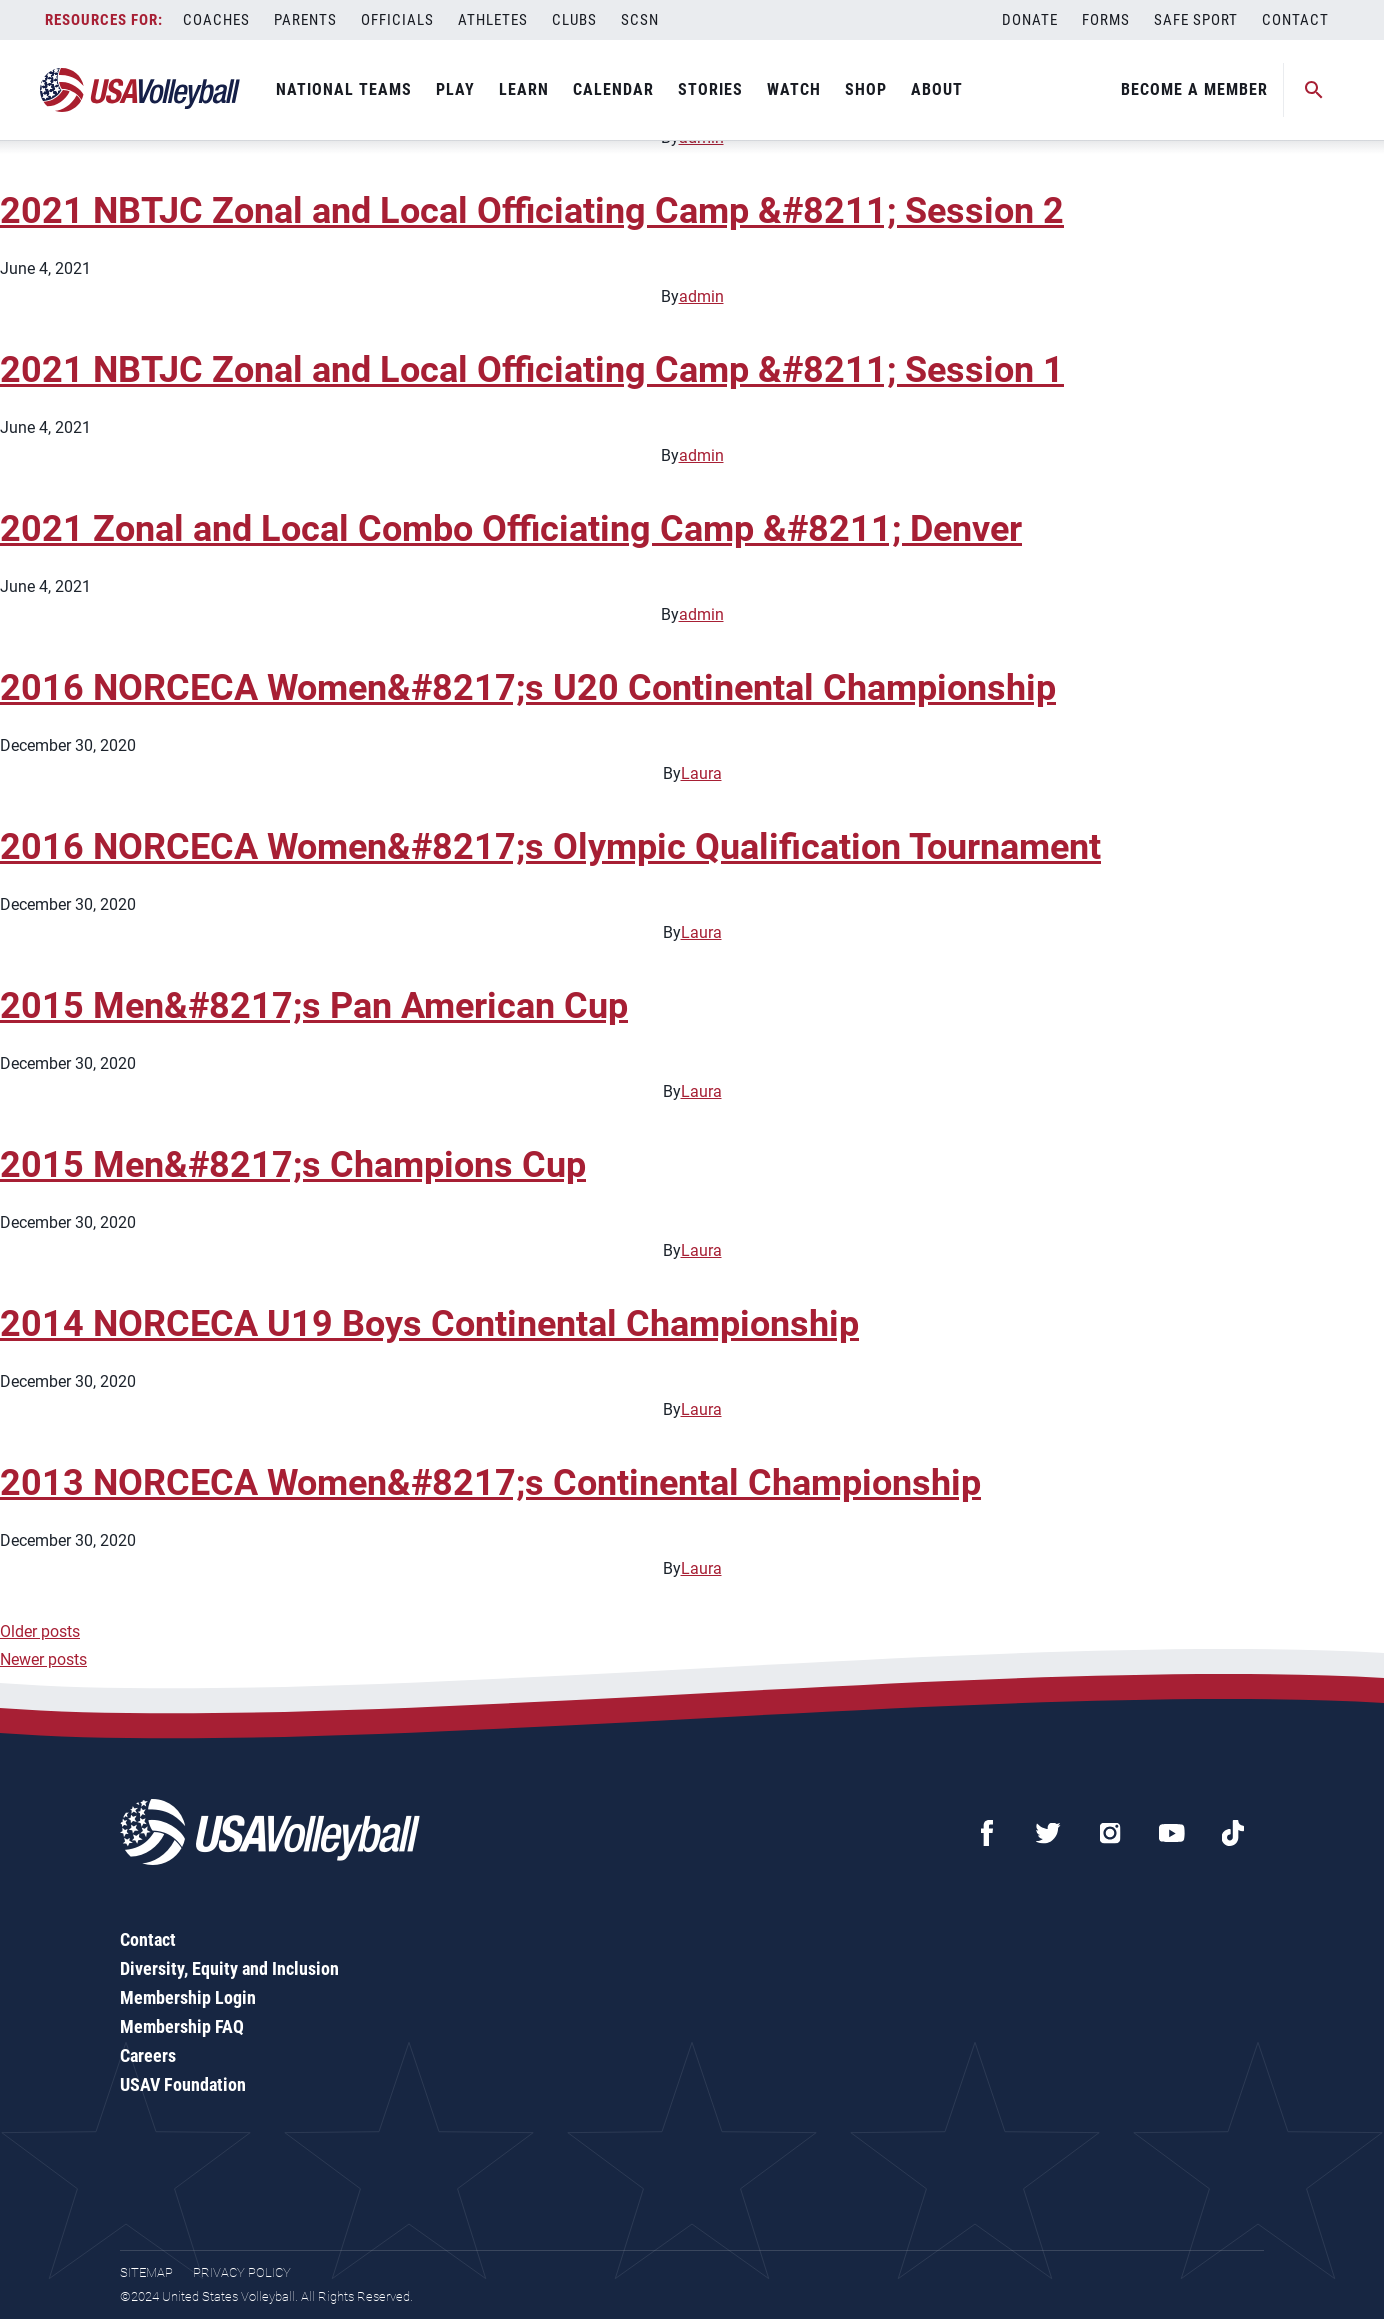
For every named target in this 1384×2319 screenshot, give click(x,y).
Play (455, 89)
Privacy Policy (242, 2272)
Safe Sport (1196, 20)
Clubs (574, 20)
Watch (794, 89)
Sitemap (146, 2272)
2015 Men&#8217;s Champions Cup (293, 1165)
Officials (397, 20)
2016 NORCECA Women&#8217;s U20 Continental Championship (528, 688)
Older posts (40, 1631)
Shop (866, 89)
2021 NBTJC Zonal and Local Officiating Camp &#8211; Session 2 (532, 211)
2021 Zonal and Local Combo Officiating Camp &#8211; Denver (511, 529)
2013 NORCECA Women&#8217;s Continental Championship (490, 1483)
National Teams (344, 89)
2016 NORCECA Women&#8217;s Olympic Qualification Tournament (550, 847)
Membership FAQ (182, 2026)
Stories (710, 89)
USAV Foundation (183, 2084)
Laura (701, 773)
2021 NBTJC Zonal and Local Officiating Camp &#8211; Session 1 (532, 370)
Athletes (493, 20)
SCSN (640, 20)
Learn (524, 89)
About (937, 89)
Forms (1106, 20)
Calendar (613, 89)
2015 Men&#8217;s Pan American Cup (314, 1006)
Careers (148, 2055)
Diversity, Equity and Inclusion (229, 1968)
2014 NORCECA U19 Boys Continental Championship (429, 1324)
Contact (1295, 20)
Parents (305, 20)
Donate (1030, 20)
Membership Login (188, 1997)
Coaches (216, 20)
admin (701, 296)
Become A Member (1194, 89)
